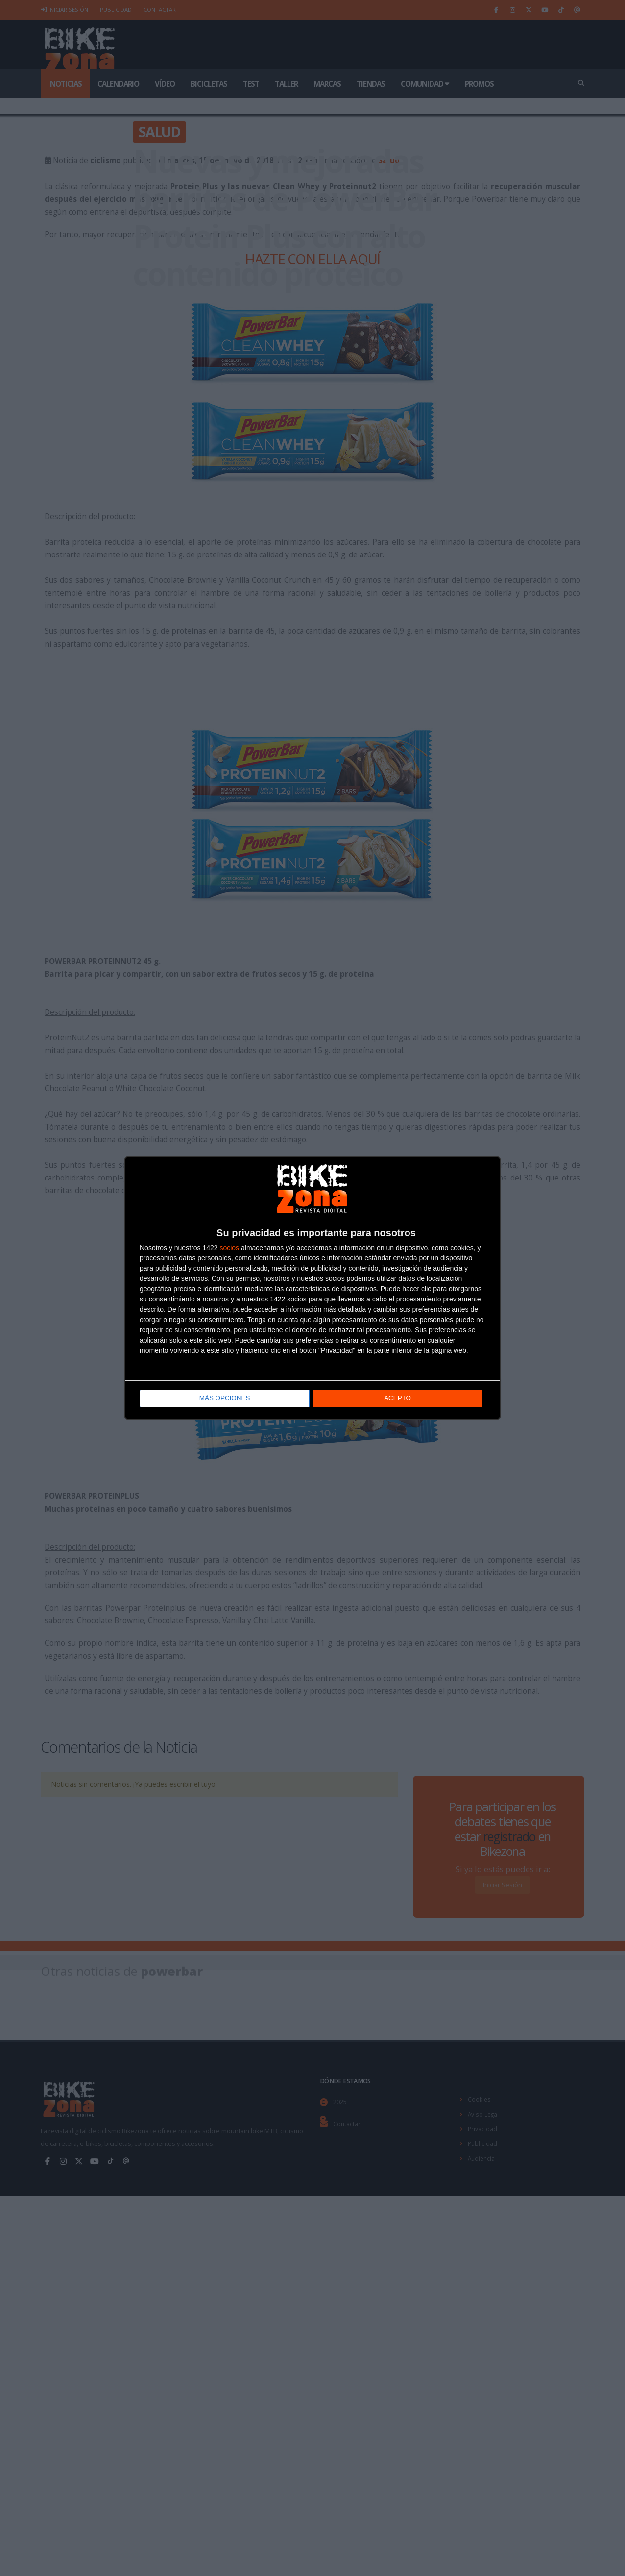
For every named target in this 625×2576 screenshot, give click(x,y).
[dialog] (312, 1288)
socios (229, 1248)
